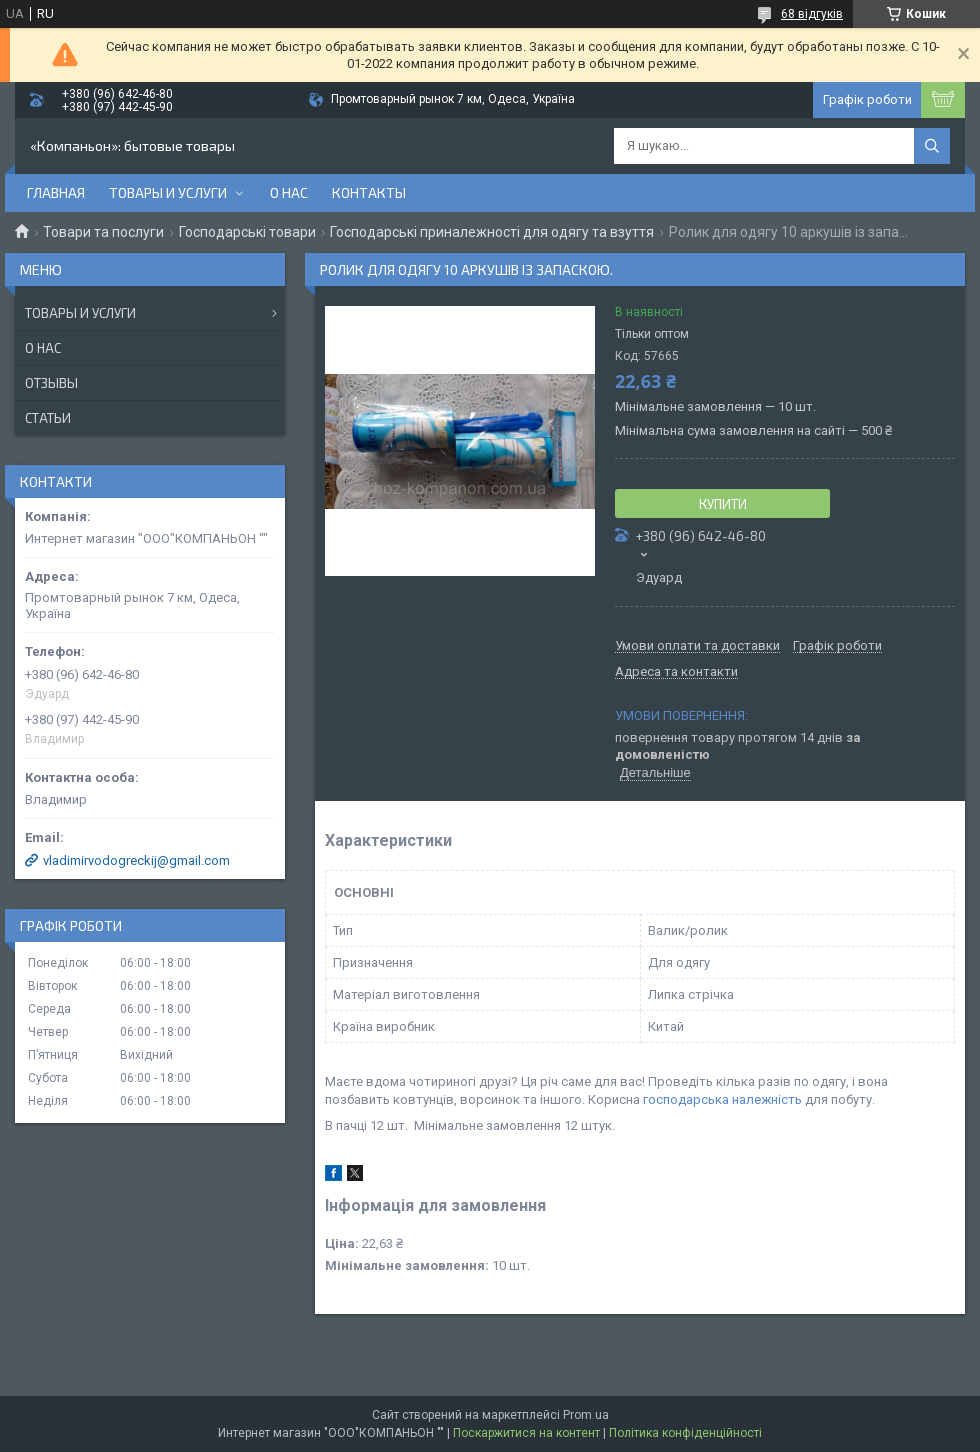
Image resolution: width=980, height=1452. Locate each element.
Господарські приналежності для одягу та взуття (492, 232)
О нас (289, 192)
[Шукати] (932, 146)
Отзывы (51, 383)
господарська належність (722, 1099)
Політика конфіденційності (685, 1433)
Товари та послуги (103, 232)
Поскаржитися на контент (526, 1433)
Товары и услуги (168, 192)
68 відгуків (812, 14)
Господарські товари (247, 232)
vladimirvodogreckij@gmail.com (136, 860)
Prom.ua (586, 1415)
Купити (723, 504)
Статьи (48, 418)
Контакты (369, 192)
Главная (56, 192)
